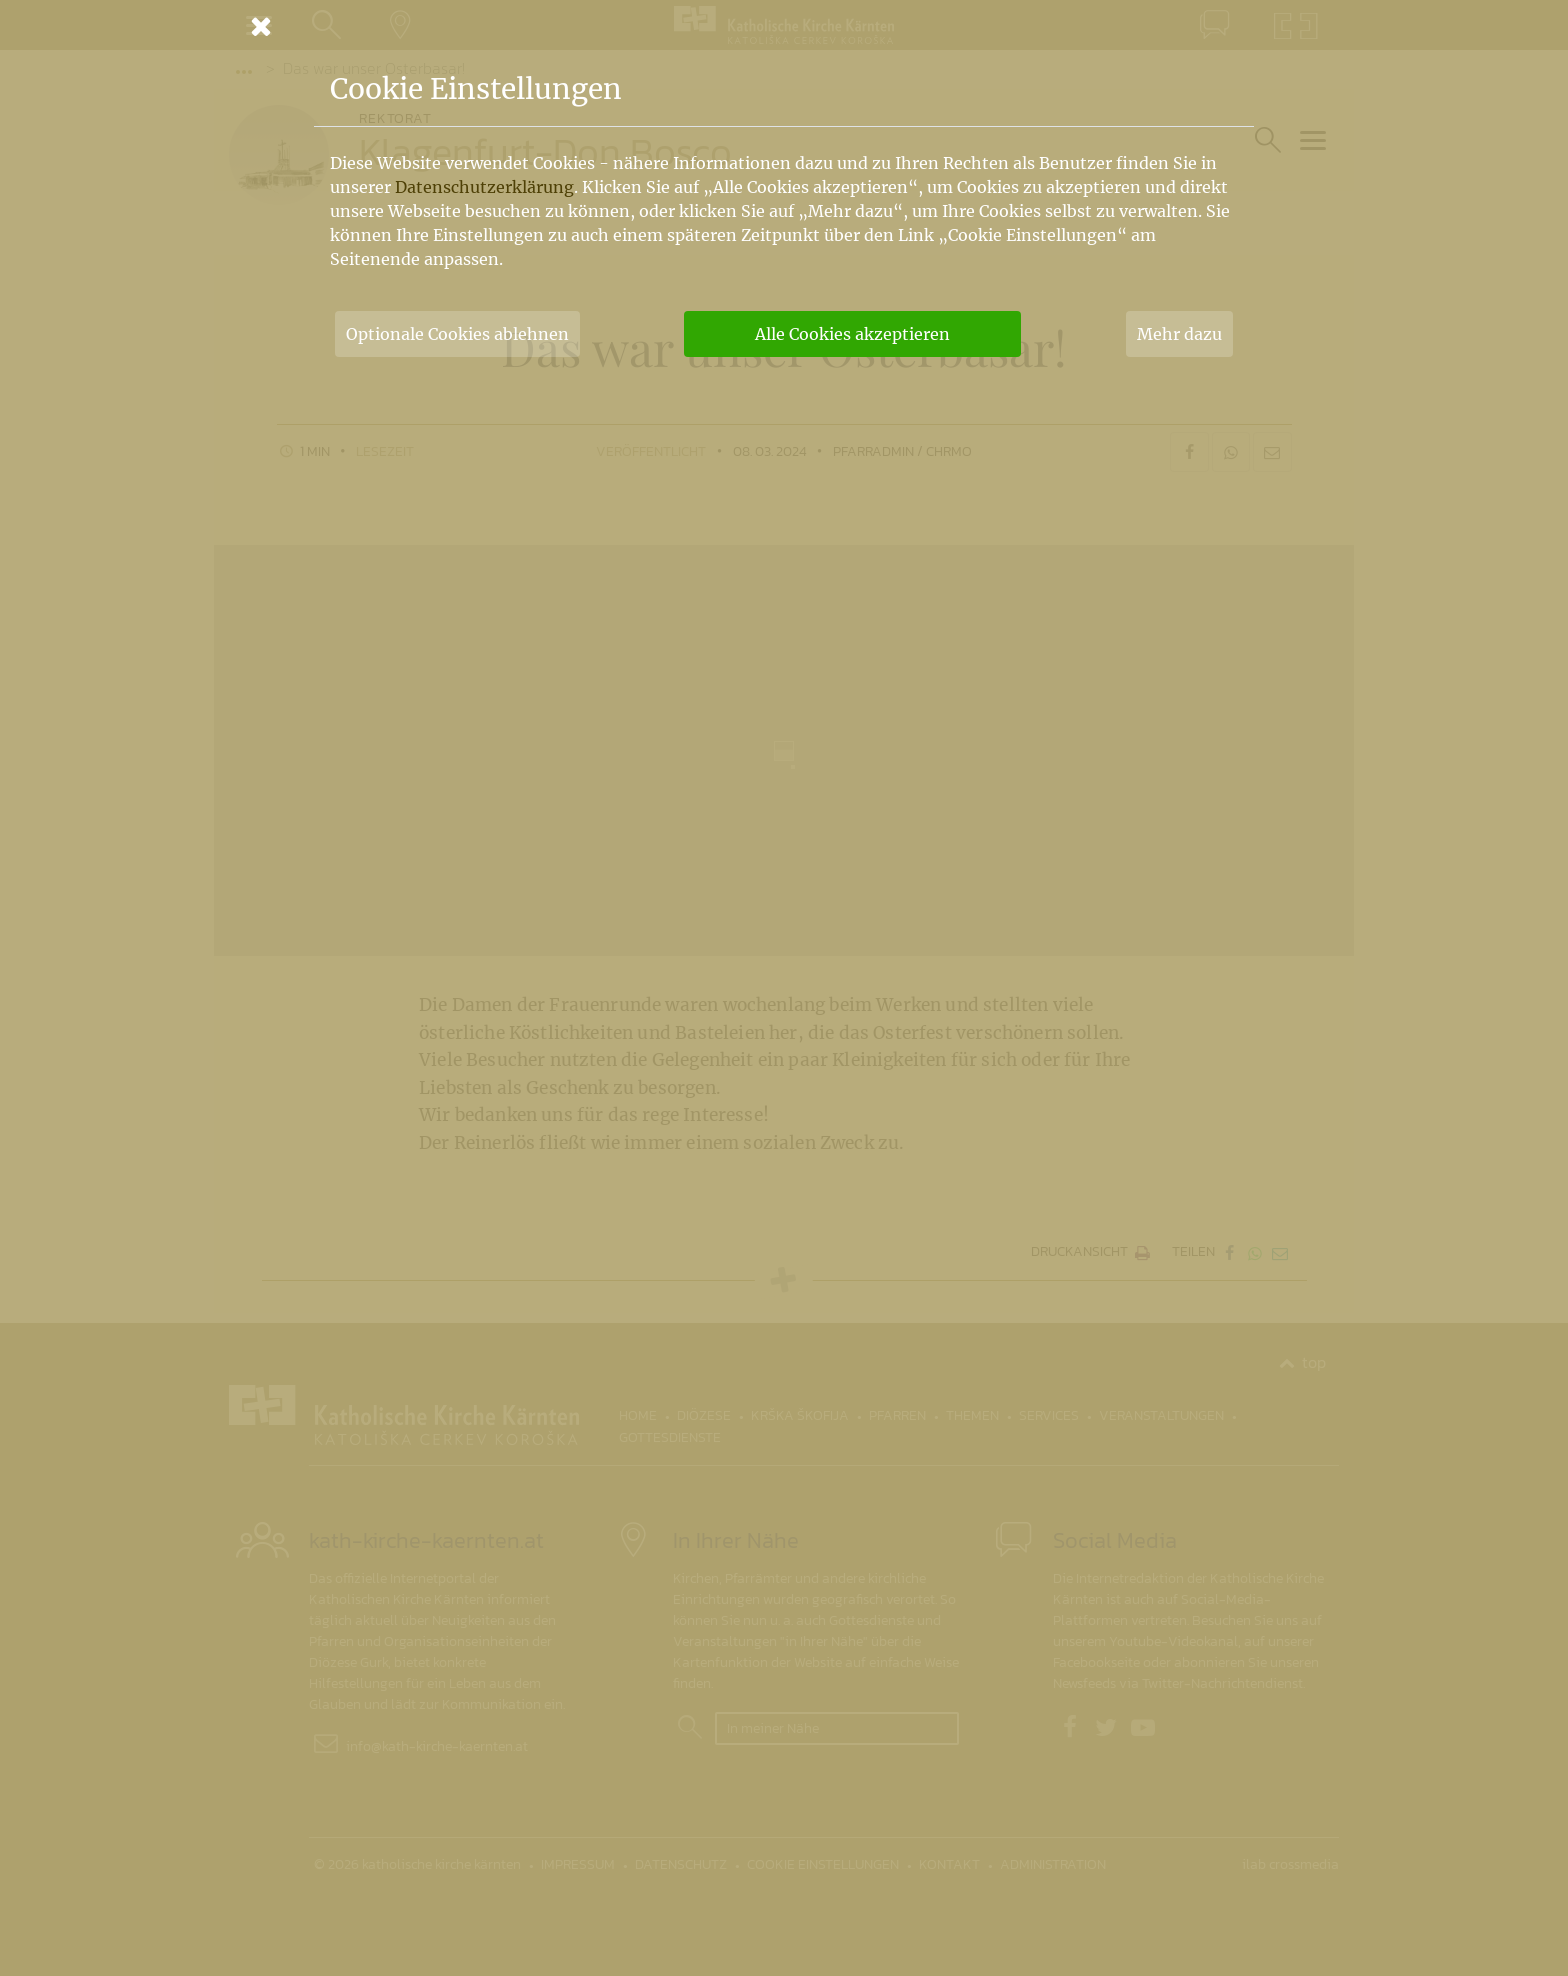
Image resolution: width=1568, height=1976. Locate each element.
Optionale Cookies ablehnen (457, 334)
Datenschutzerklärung (484, 187)
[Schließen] (784, 26)
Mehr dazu (1179, 334)
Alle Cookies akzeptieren (852, 334)
